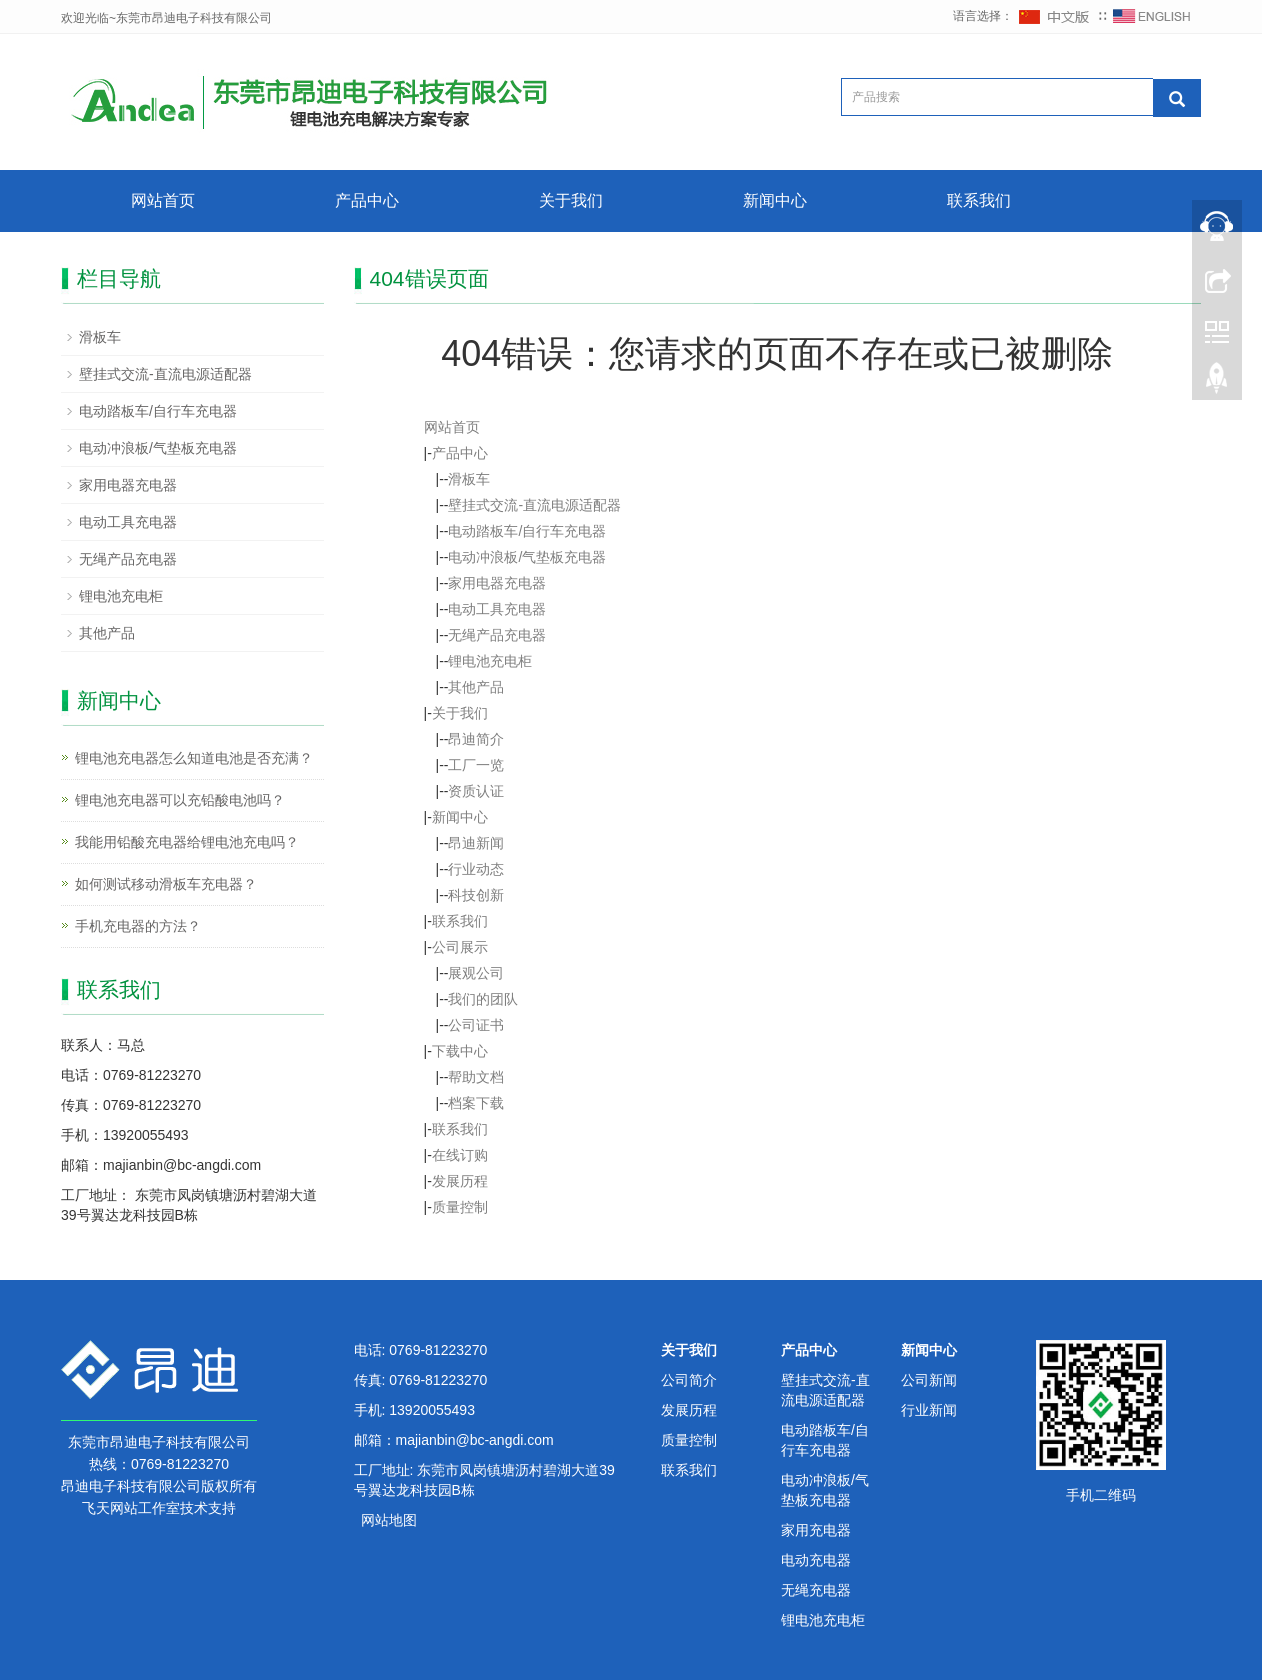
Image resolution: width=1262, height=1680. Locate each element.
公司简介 (689, 1380)
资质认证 (476, 791)
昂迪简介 (476, 739)
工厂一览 (476, 765)
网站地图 (389, 1520)
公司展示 (460, 947)
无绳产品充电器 (497, 635)
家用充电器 (816, 1530)
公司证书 (476, 1025)
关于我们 (571, 200)
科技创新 (476, 895)
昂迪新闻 (476, 843)
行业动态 (476, 869)
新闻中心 (775, 200)
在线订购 (460, 1155)
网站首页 (163, 200)
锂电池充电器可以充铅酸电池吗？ (180, 800)
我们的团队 (483, 999)
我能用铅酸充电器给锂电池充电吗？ (187, 842)
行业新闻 (929, 1410)
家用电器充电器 (497, 583)
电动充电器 (816, 1560)
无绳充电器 (816, 1590)
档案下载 (476, 1103)
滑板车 (469, 479)
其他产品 (476, 687)
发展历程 (460, 1181)
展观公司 (476, 973)
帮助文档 (476, 1077)
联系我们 (979, 200)
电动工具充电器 (497, 609)
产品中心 (367, 200)
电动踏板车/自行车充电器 (527, 531)
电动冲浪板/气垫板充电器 (527, 557)
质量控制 (460, 1207)
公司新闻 (929, 1380)
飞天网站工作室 (131, 1508)
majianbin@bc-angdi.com (475, 1440)
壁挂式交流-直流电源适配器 (534, 505)
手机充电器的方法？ (138, 926)
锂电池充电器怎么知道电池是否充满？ (194, 758)
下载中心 (460, 1051)
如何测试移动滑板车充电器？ (166, 884)
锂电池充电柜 (490, 661)
